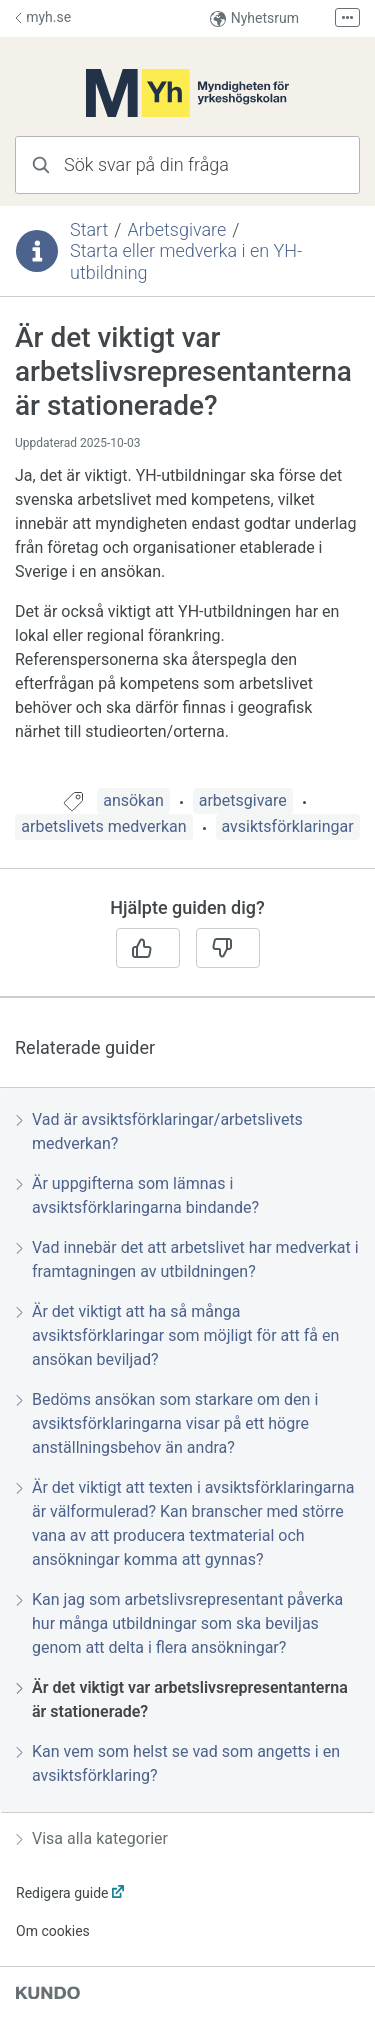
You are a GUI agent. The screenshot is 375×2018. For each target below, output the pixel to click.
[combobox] (187, 165)
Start (89, 229)
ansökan (133, 800)
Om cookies (53, 1931)
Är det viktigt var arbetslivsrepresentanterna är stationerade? (182, 1699)
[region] (187, 554)
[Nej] (228, 948)
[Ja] (148, 948)
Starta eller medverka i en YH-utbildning (186, 261)
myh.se (43, 17)
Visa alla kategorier (92, 1838)
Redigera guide (62, 1893)
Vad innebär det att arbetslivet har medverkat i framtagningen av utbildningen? (187, 1259)
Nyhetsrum (254, 18)
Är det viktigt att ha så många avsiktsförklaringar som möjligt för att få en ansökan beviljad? (177, 1335)
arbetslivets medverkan (103, 826)
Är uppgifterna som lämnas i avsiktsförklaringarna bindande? (137, 1195)
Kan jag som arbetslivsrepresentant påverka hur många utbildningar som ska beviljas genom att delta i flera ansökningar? (179, 1623)
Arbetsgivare (176, 229)
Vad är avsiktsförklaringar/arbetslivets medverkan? (159, 1131)
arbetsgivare (243, 800)
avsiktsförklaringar (288, 826)
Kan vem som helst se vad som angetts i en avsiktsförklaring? (178, 1763)
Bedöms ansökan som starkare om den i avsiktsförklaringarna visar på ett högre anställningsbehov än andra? (167, 1423)
